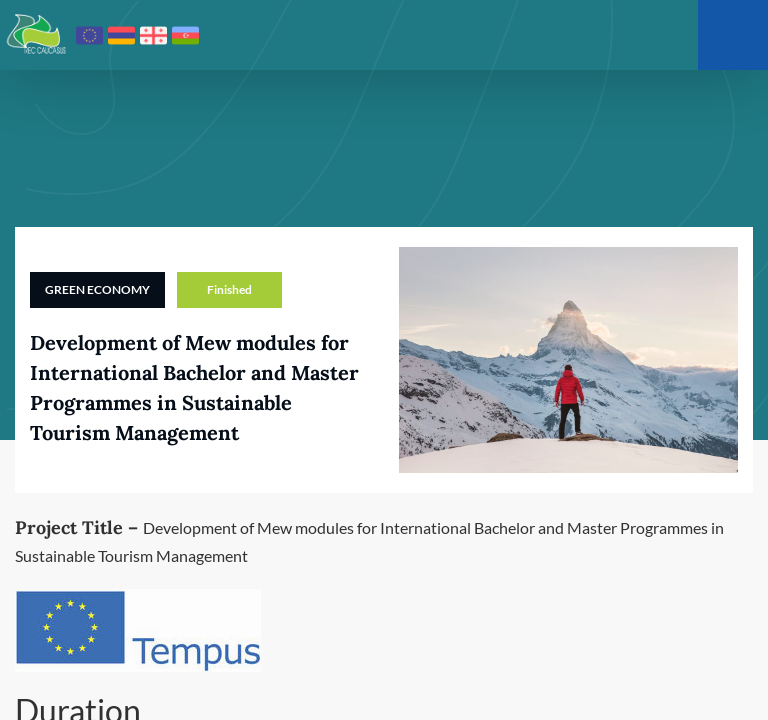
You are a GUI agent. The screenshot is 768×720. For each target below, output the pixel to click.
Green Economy (97, 289)
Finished (229, 289)
